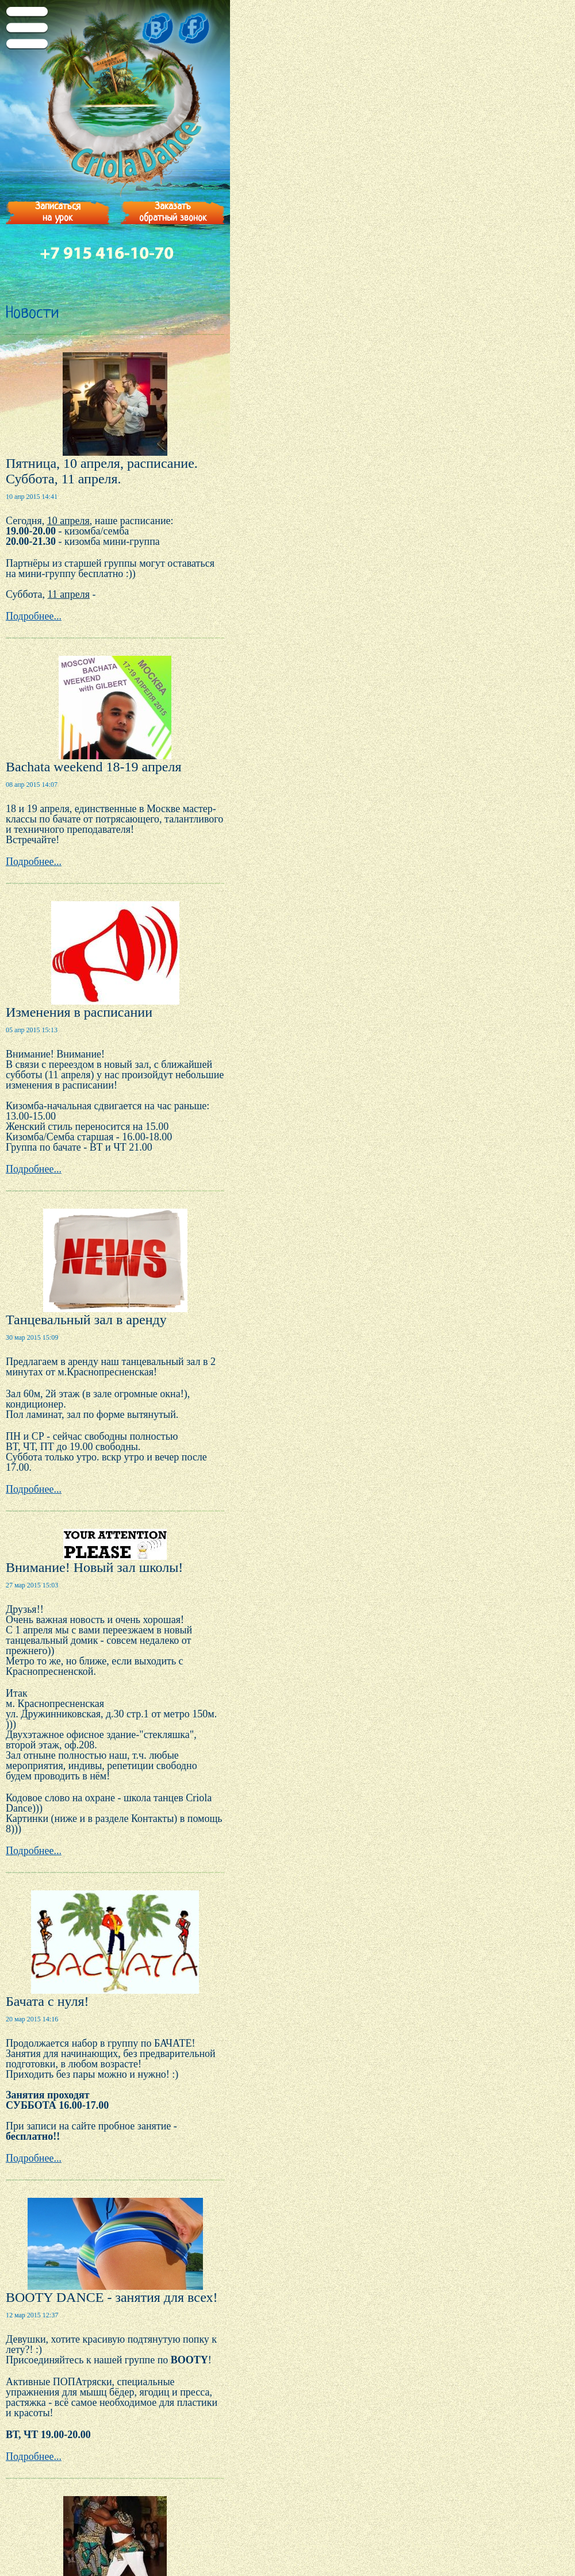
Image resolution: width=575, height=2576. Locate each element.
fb (198, 28)
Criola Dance (115, 115)
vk (154, 28)
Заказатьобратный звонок (172, 212)
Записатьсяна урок (57, 212)
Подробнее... (34, 616)
